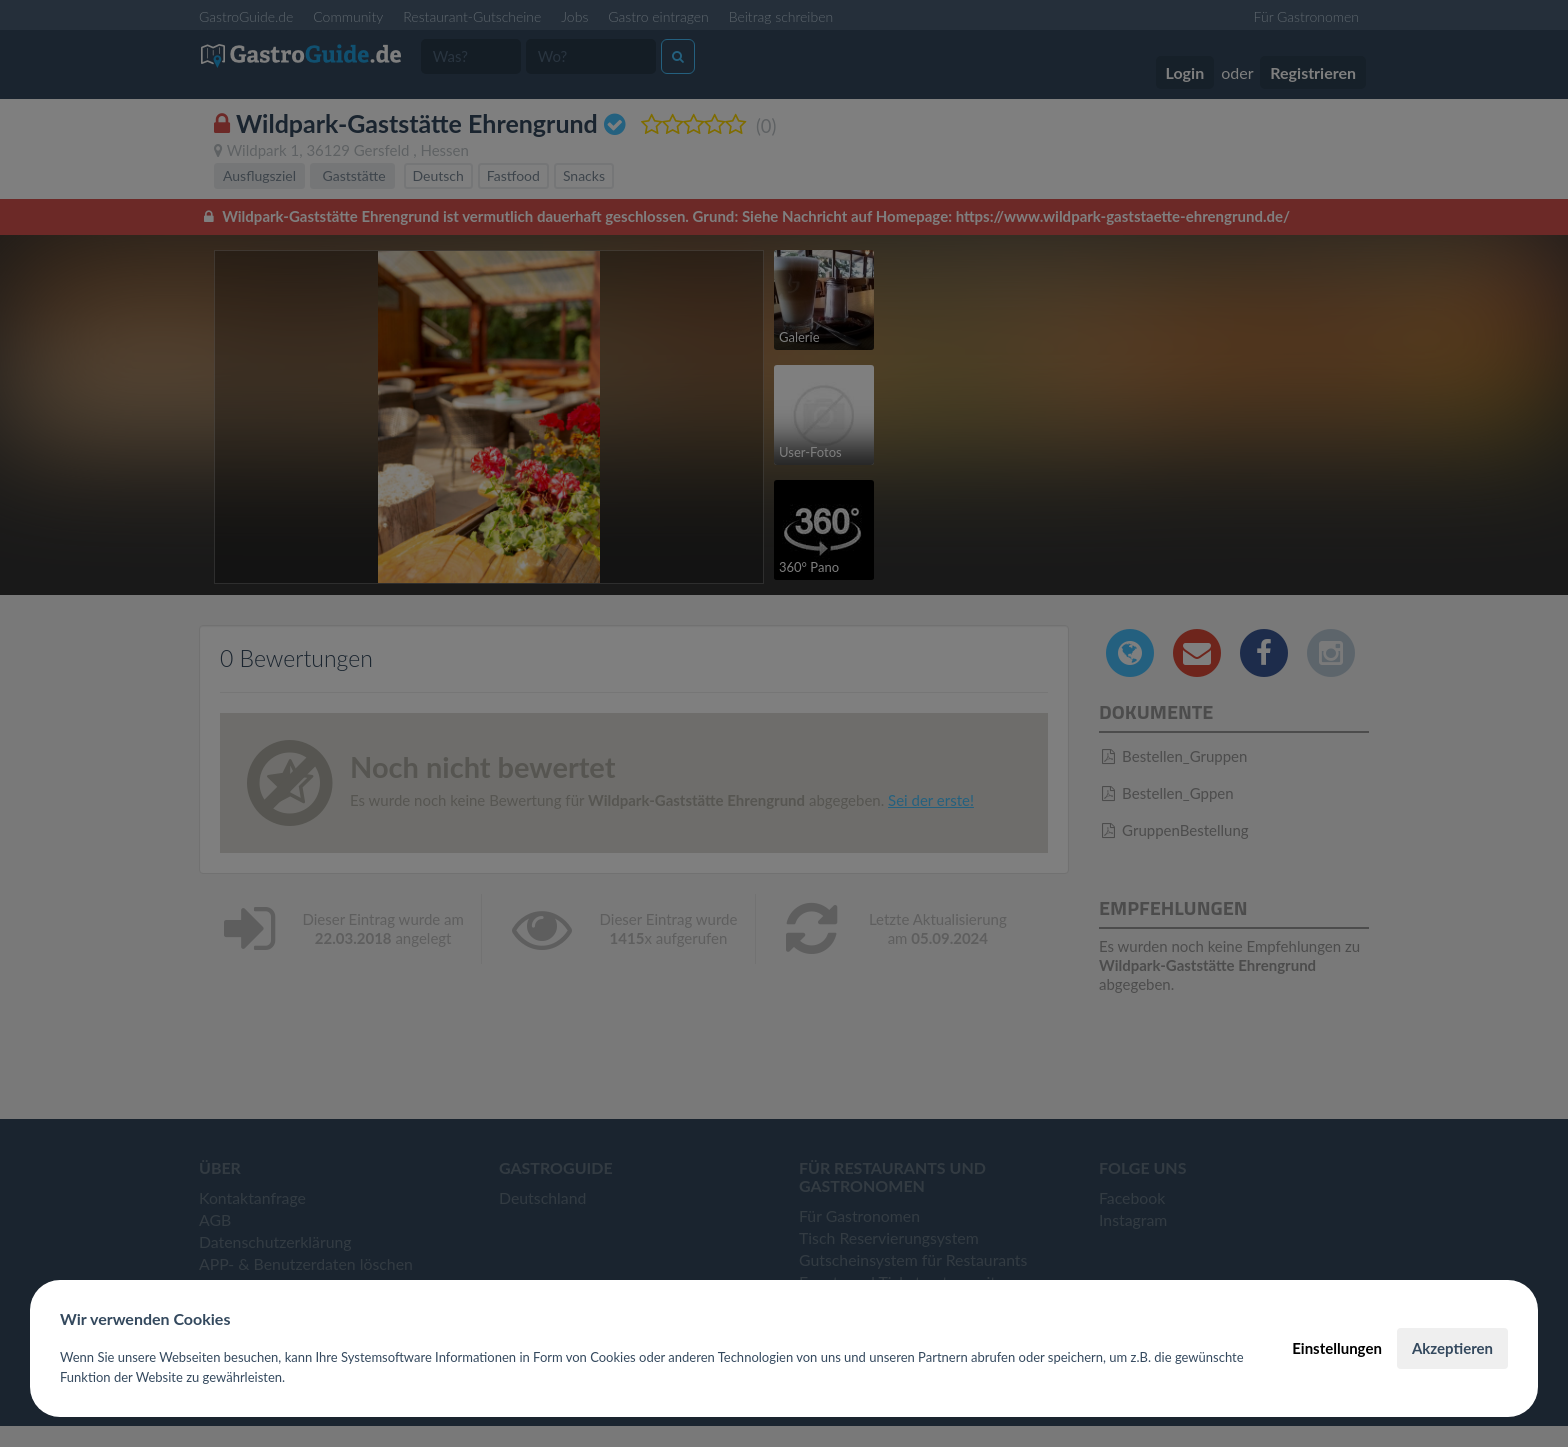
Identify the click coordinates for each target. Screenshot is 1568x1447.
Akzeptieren (1452, 1348)
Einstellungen (1337, 1348)
